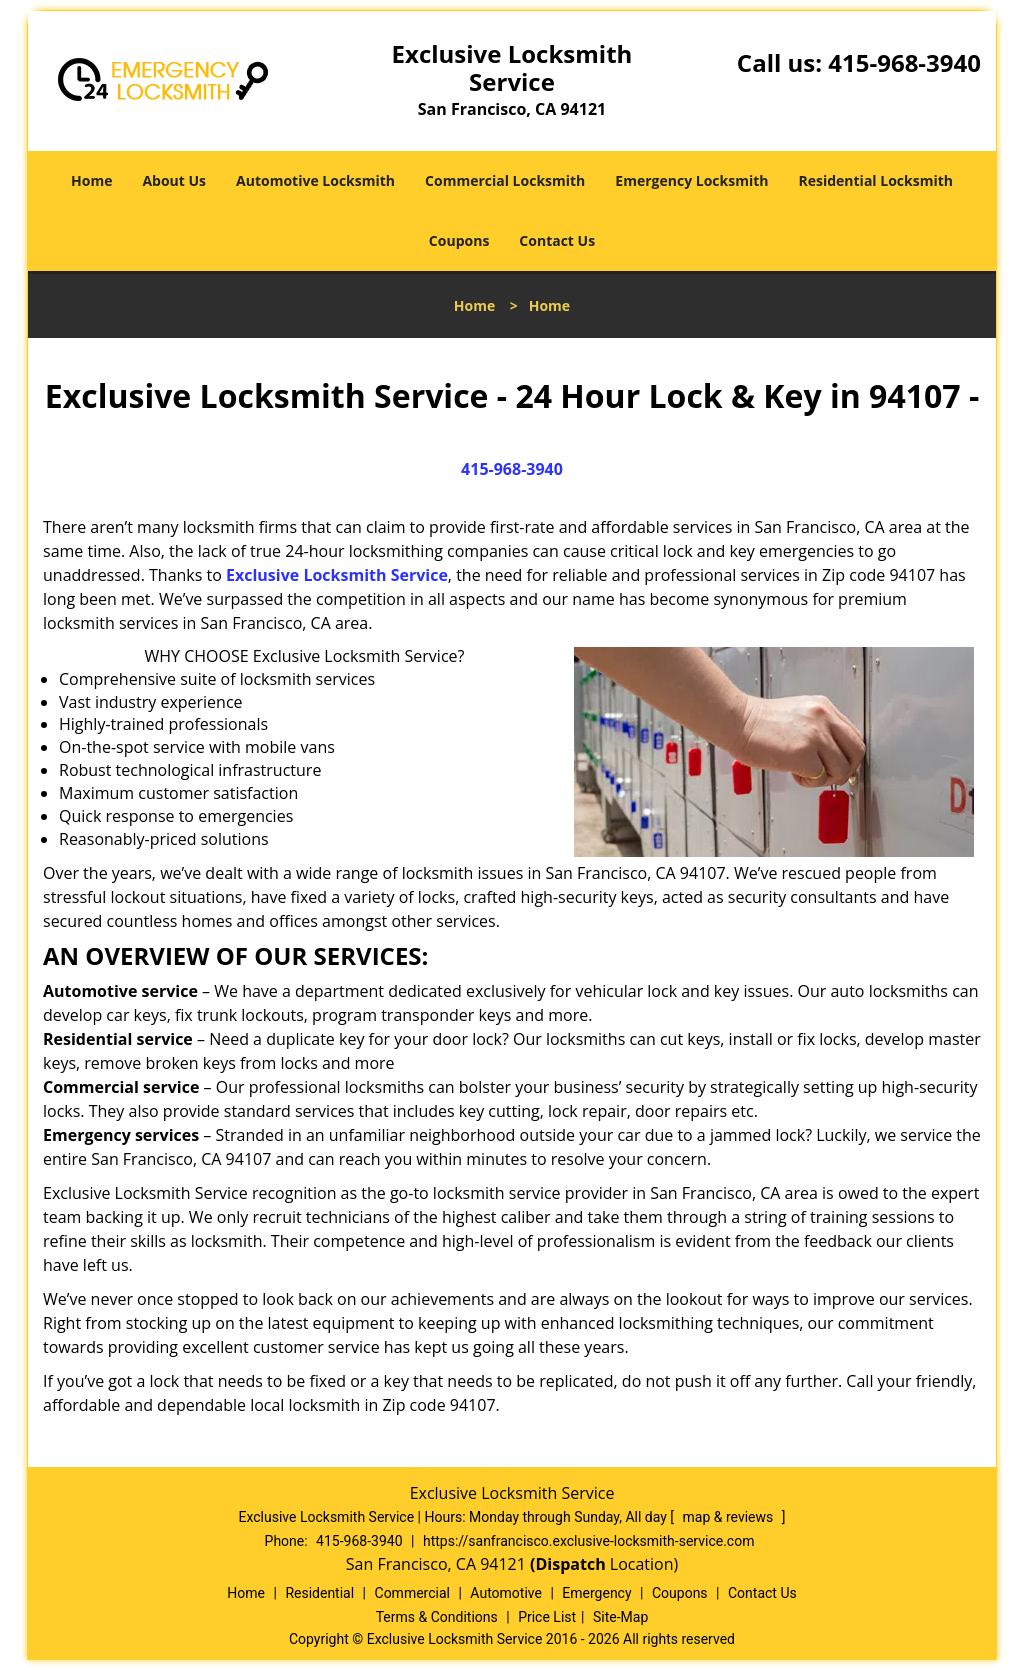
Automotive (506, 1593)
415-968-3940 (904, 62)
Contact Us (557, 240)
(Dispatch (570, 1564)
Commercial (412, 1593)
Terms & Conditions (437, 1617)
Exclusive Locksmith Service (337, 575)
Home (91, 180)
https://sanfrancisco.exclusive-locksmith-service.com (589, 1541)
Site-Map (620, 1617)
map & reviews (730, 1517)
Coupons (459, 240)
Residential (319, 1593)
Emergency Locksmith (691, 180)
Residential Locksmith (875, 180)
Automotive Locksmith (315, 180)
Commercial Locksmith (505, 180)
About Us (174, 180)
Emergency (596, 1593)
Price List (547, 1617)
